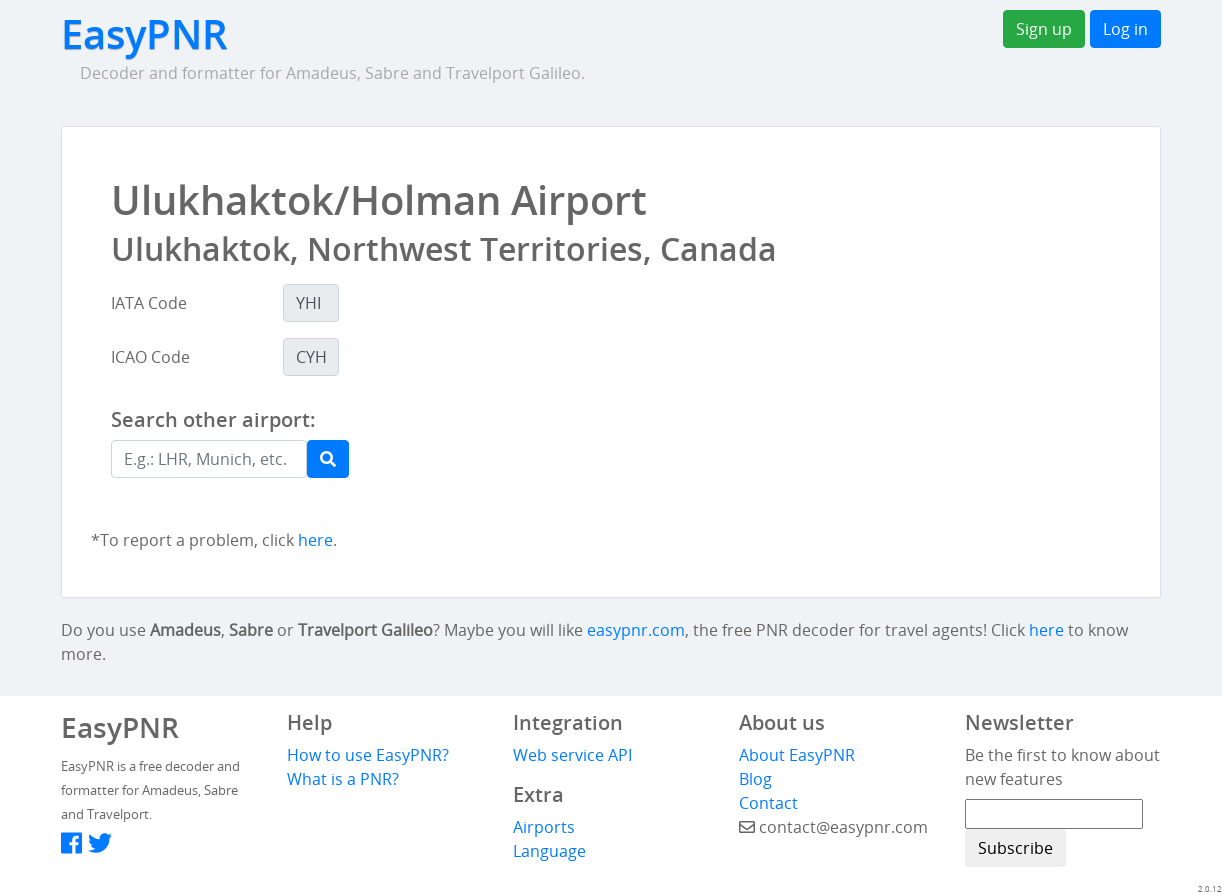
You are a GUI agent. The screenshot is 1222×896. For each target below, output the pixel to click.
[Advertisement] (703, 462)
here (315, 540)
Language (549, 851)
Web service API (572, 755)
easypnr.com (636, 630)
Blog (755, 779)
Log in (1125, 29)
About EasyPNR (797, 755)
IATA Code (149, 303)
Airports (544, 827)
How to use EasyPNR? (368, 755)
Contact (768, 803)
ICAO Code (150, 357)
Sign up (1044, 29)
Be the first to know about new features (1062, 767)
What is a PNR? (343, 779)
